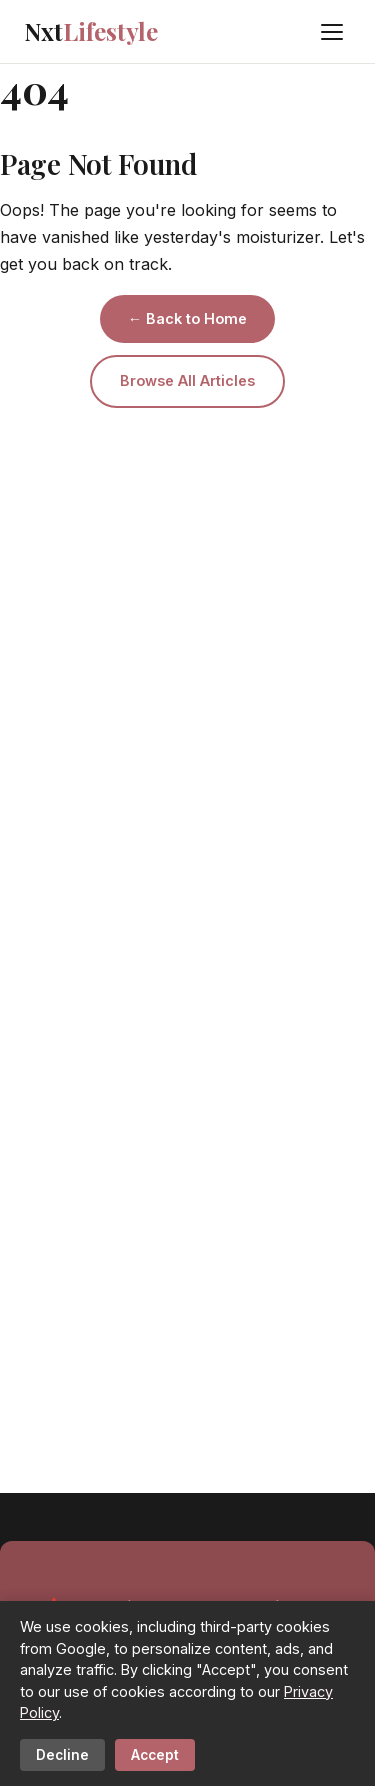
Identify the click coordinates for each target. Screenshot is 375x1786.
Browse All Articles (187, 380)
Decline (62, 1755)
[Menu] (332, 32)
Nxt (91, 31)
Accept (155, 1755)
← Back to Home (187, 318)
